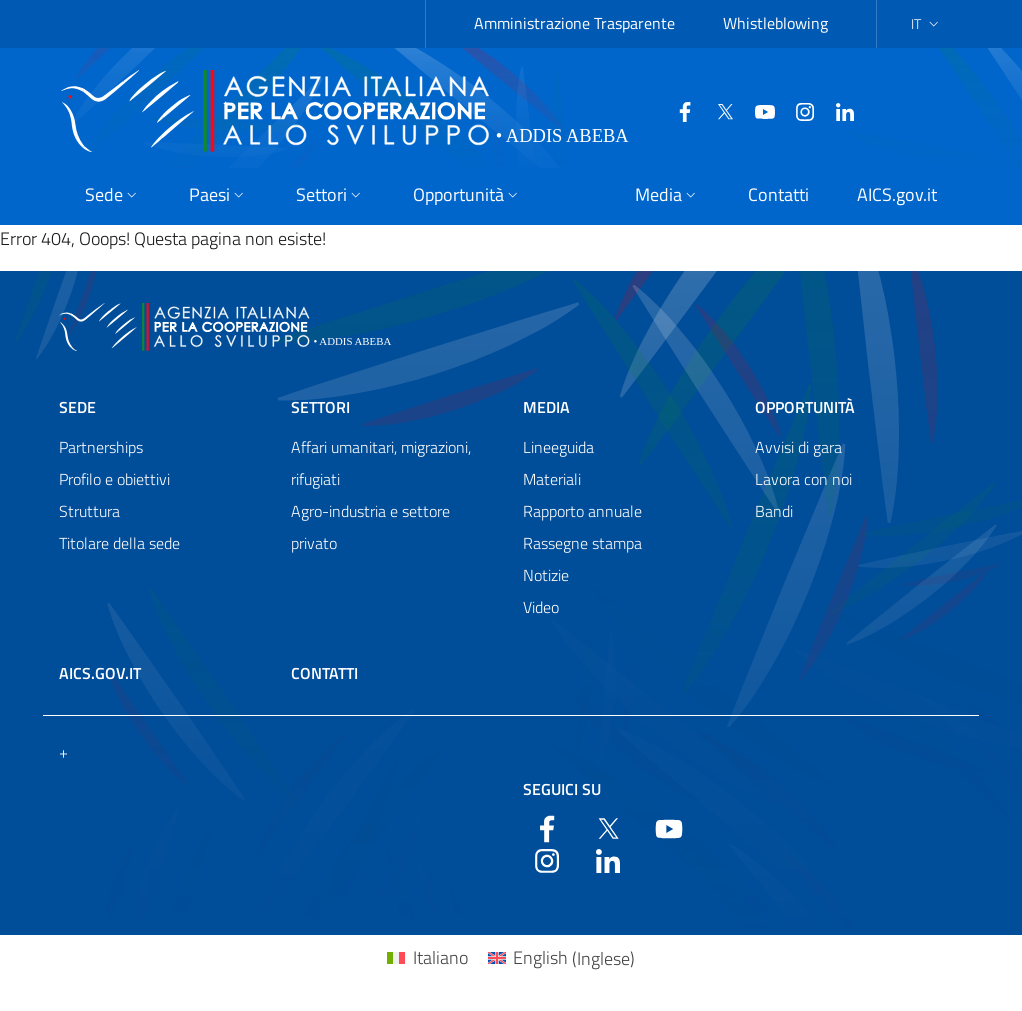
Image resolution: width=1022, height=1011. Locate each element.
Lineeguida (558, 447)
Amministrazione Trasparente (574, 23)
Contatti (324, 673)
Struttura (89, 511)
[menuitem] (427, 958)
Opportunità (805, 407)
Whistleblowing (775, 23)
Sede (77, 407)
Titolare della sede (119, 543)
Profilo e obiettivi (114, 479)
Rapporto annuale (582, 511)
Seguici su (562, 789)
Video (541, 607)
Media (546, 407)
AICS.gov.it (100, 673)
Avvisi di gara (798, 447)
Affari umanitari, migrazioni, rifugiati (381, 463)
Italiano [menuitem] (440, 957)
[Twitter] (706, 110)
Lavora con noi (803, 479)
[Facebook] (666, 110)
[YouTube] (746, 110)
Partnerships (101, 447)
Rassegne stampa (582, 543)
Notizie (546, 575)
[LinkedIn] (826, 110)
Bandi (774, 511)
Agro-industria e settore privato (370, 527)
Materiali (552, 479)
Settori (320, 407)
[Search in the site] (966, 111)
